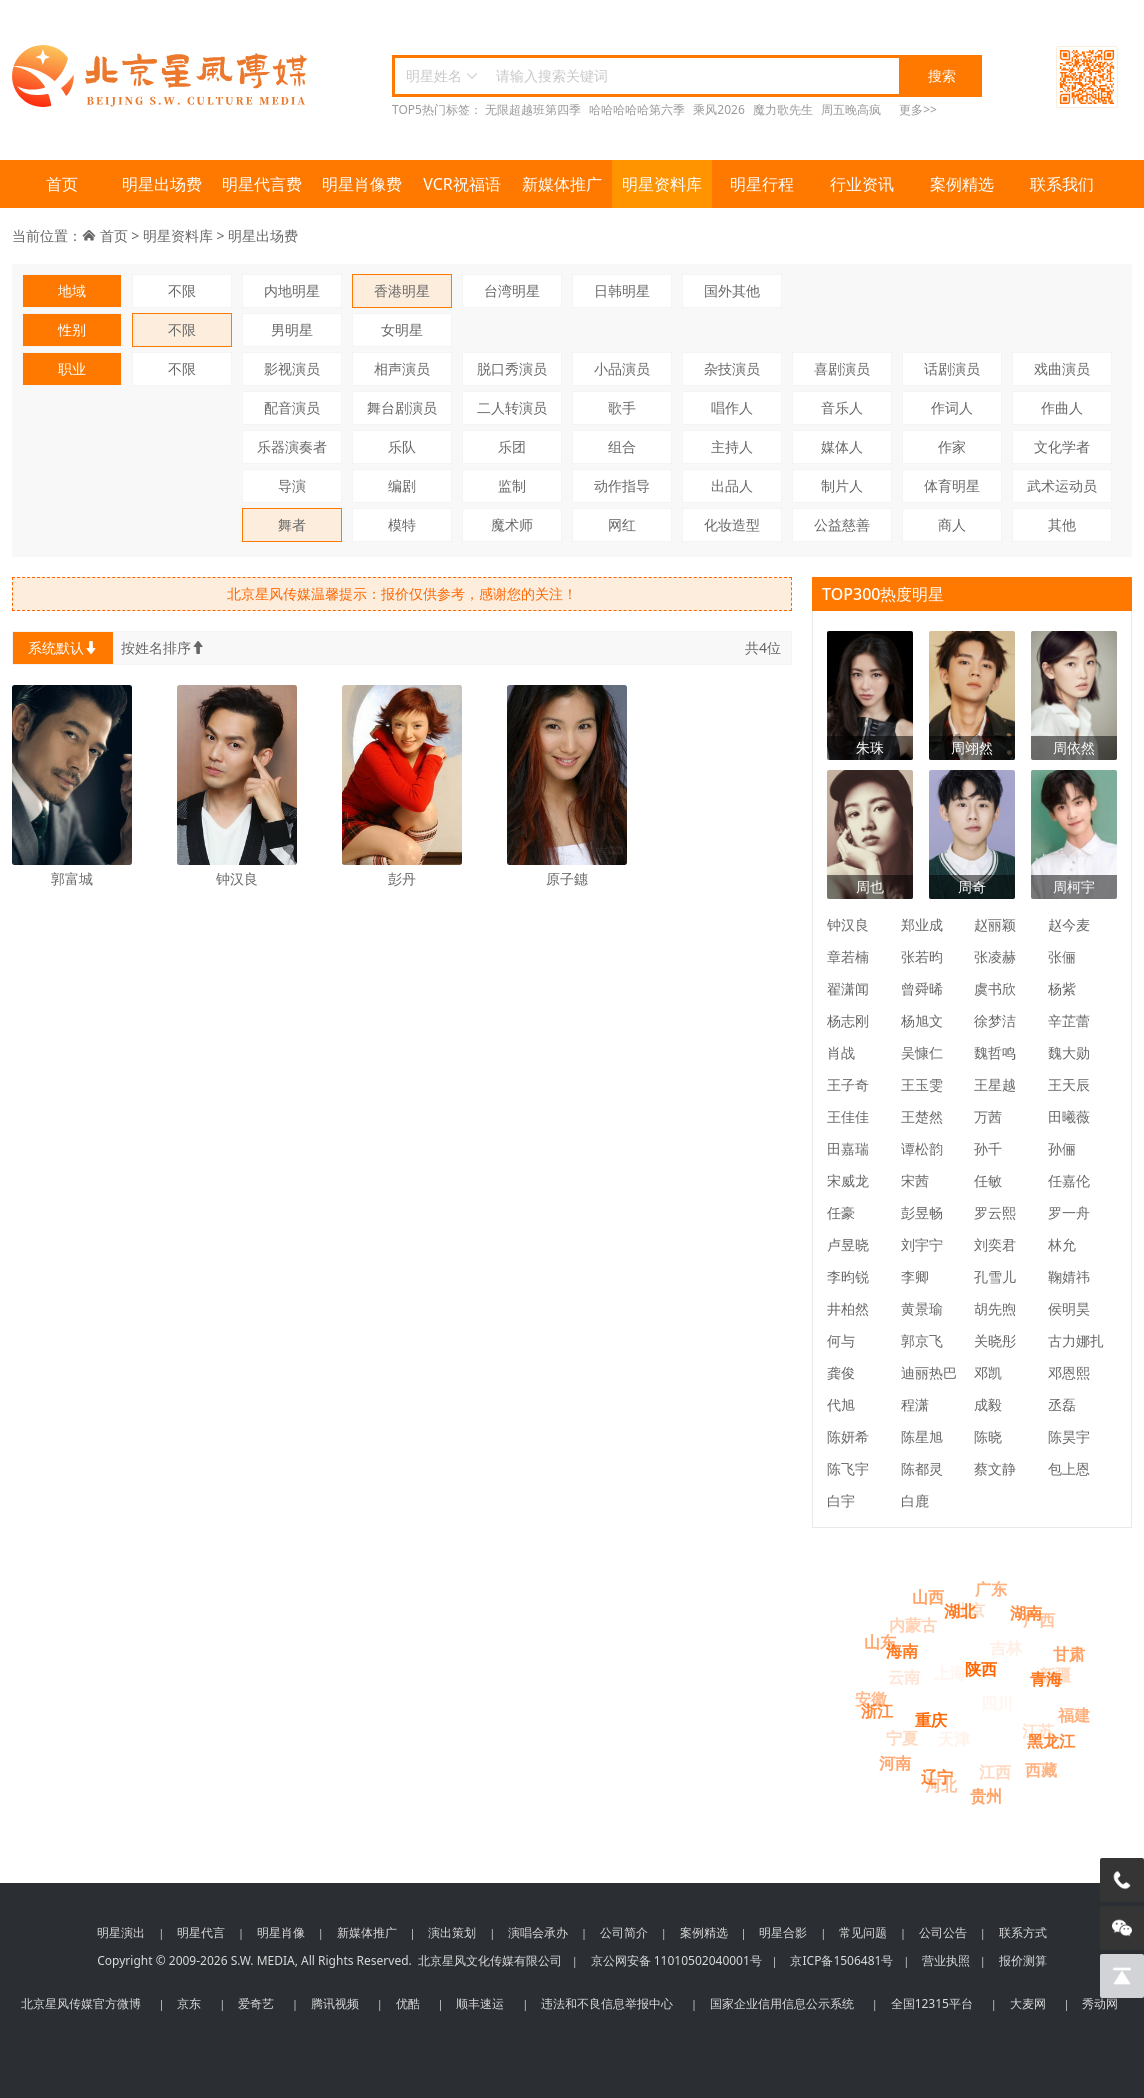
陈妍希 (848, 1436)
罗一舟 (1069, 1212)
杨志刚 (848, 1020)
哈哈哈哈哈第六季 (637, 109)
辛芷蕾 (1069, 1020)
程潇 (915, 1404)
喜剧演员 (842, 368)
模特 (402, 524)
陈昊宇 (1069, 1436)
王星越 (995, 1084)
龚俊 (841, 1372)
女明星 (402, 329)
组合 (622, 446)
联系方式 (1023, 1932)
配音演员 (292, 407)
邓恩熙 (1069, 1372)
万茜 (988, 1116)
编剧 (402, 485)
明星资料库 (662, 184)
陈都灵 (922, 1468)
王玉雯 (922, 1084)
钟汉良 (848, 924)
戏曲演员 (1062, 368)
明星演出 (121, 1932)
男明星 (292, 329)
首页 (62, 184)
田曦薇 (1069, 1116)
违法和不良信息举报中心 (607, 2003)
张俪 (1062, 956)
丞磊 (1062, 1404)
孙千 (988, 1148)
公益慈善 (842, 524)
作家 (952, 446)
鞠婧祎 (1069, 1276)
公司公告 (943, 1932)
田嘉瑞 (848, 1148)
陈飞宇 (848, 1468)
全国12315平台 (932, 2003)
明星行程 (762, 184)
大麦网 (1028, 2003)
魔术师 (512, 524)
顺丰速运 (480, 2003)
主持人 (732, 446)
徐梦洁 (995, 1020)
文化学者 (1062, 446)
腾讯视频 (335, 2003)
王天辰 (1069, 1084)
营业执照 (946, 1960)
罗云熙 (995, 1212)
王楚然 (922, 1116)
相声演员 (402, 368)
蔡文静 (995, 1468)
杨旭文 (922, 1020)
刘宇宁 (922, 1244)
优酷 (408, 2003)
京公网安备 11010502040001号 (676, 1960)
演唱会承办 (538, 1932)
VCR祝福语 (462, 184)
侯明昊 (1069, 1308)
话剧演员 (952, 368)
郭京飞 (922, 1340)
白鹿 (915, 1500)
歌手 (622, 407)
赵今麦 (1069, 924)
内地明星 (292, 290)
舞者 (292, 524)
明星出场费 (162, 184)
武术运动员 (1062, 485)
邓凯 (988, 1372)
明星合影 (783, 1932)
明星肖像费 (362, 184)
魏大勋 (1069, 1052)
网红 (622, 524)
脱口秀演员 (512, 368)
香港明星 (402, 290)
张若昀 (922, 956)
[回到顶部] (1122, 1976)
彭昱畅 (922, 1212)
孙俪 (1062, 1148)
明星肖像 (281, 1932)
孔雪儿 (995, 1276)
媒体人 (842, 446)
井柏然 (848, 1308)
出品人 (732, 485)
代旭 (841, 1404)
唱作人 (732, 407)
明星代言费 (262, 184)
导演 (292, 485)
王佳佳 (848, 1116)
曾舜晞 (922, 988)
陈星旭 (922, 1436)
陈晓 (988, 1436)
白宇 (841, 1500)
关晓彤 (995, 1340)
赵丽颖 (995, 924)
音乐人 (842, 407)
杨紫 (1062, 988)
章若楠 (848, 956)
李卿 (915, 1276)
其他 (1062, 524)
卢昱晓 (848, 1244)
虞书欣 (995, 988)
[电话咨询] (1122, 1880)
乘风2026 (718, 109)
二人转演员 (512, 407)
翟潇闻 (848, 988)
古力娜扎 (1076, 1340)
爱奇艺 (256, 2003)
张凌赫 (995, 956)
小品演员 (622, 368)
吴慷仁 (922, 1052)
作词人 (952, 407)
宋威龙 (848, 1180)
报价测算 (1023, 1960)
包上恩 (1069, 1468)
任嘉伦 (1069, 1180)
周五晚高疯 (851, 109)
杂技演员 (732, 368)
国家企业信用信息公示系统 (782, 2003)
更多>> (918, 109)
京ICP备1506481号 (841, 1960)
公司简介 (624, 1932)
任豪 (841, 1212)
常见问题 (863, 1932)
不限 (182, 290)
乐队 (402, 446)
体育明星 (952, 485)
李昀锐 (848, 1276)
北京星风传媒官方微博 (81, 2003)
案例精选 (962, 184)
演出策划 (452, 1932)
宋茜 (915, 1180)
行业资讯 (862, 184)
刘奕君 (995, 1244)
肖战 (841, 1052)
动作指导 (622, 485)
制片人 (842, 485)
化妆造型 (732, 524)
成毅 (988, 1404)
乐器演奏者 (292, 446)
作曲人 (1062, 407)
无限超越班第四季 (533, 109)
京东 (189, 2003)
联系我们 (1062, 184)
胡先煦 (995, 1308)
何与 (841, 1340)
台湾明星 (512, 290)
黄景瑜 (922, 1308)
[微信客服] (1122, 1928)
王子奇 (848, 1084)
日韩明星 (622, 290)
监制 (512, 485)
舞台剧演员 (402, 407)
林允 (1062, 1244)
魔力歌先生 (783, 109)
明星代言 (201, 1932)
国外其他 (732, 290)
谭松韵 (922, 1148)
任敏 (988, 1180)
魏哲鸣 (995, 1052)
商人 (952, 524)
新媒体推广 (562, 184)
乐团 (512, 446)
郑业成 (922, 924)
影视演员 (292, 368)
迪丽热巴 (929, 1372)
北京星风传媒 (162, 76)
